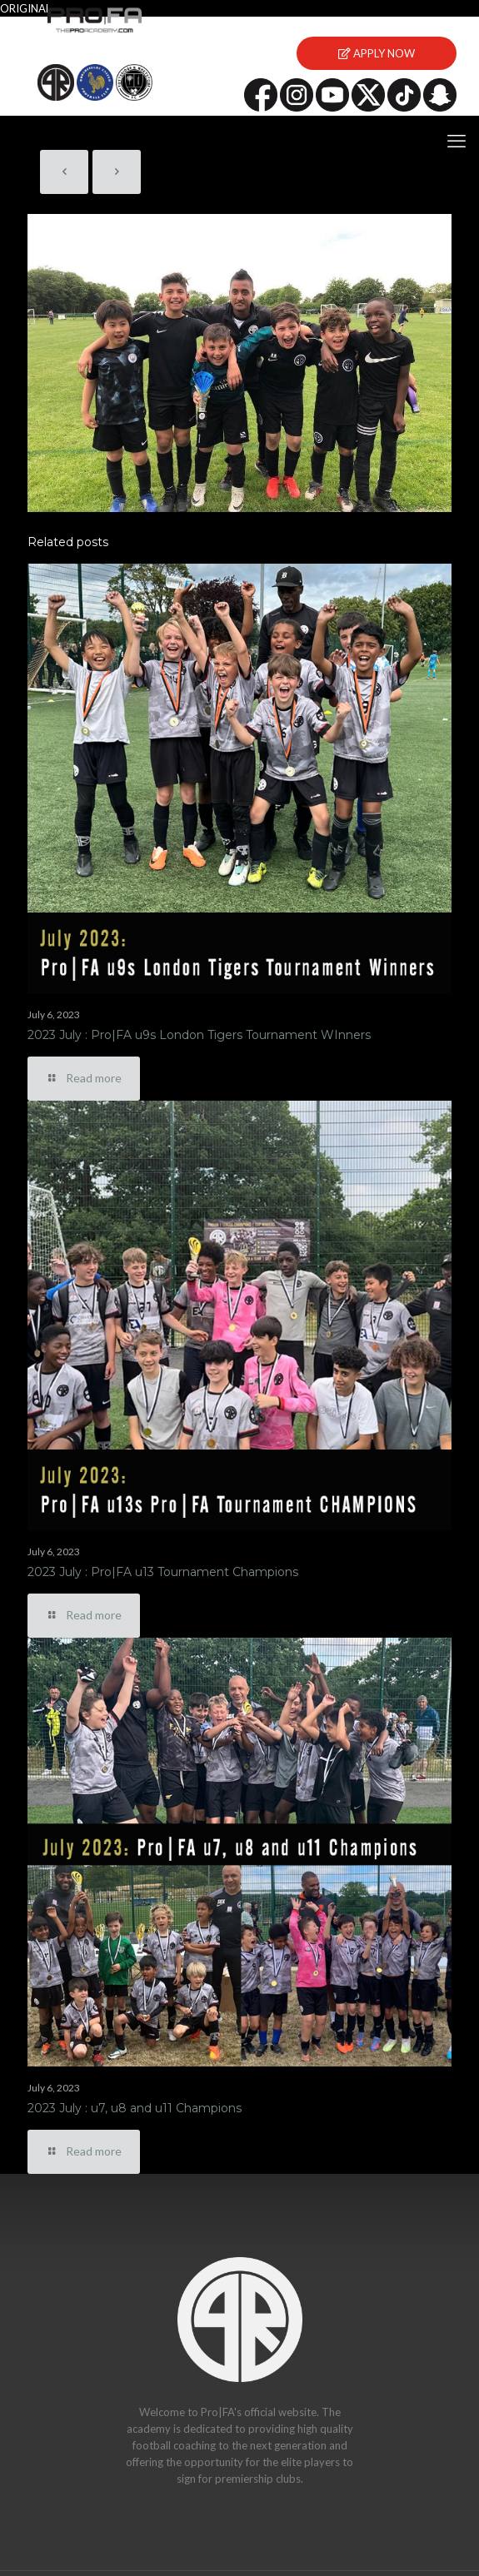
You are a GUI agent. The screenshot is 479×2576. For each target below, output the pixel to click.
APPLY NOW (376, 53)
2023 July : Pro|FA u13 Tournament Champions (162, 1571)
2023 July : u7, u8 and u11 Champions (134, 2108)
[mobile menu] (456, 141)
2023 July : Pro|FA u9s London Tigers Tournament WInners (199, 1034)
